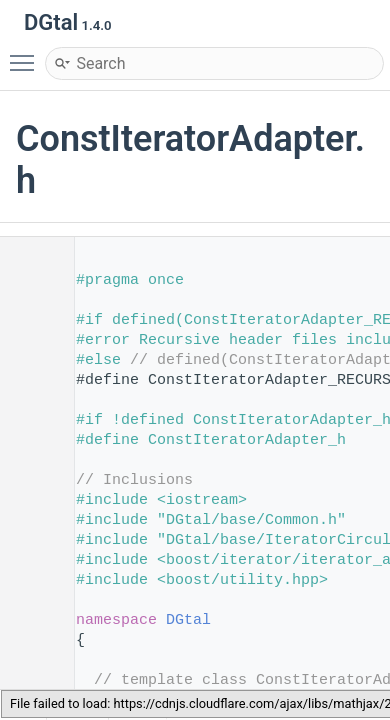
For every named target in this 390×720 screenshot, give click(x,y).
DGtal (188, 620)
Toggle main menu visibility (27, 54)
